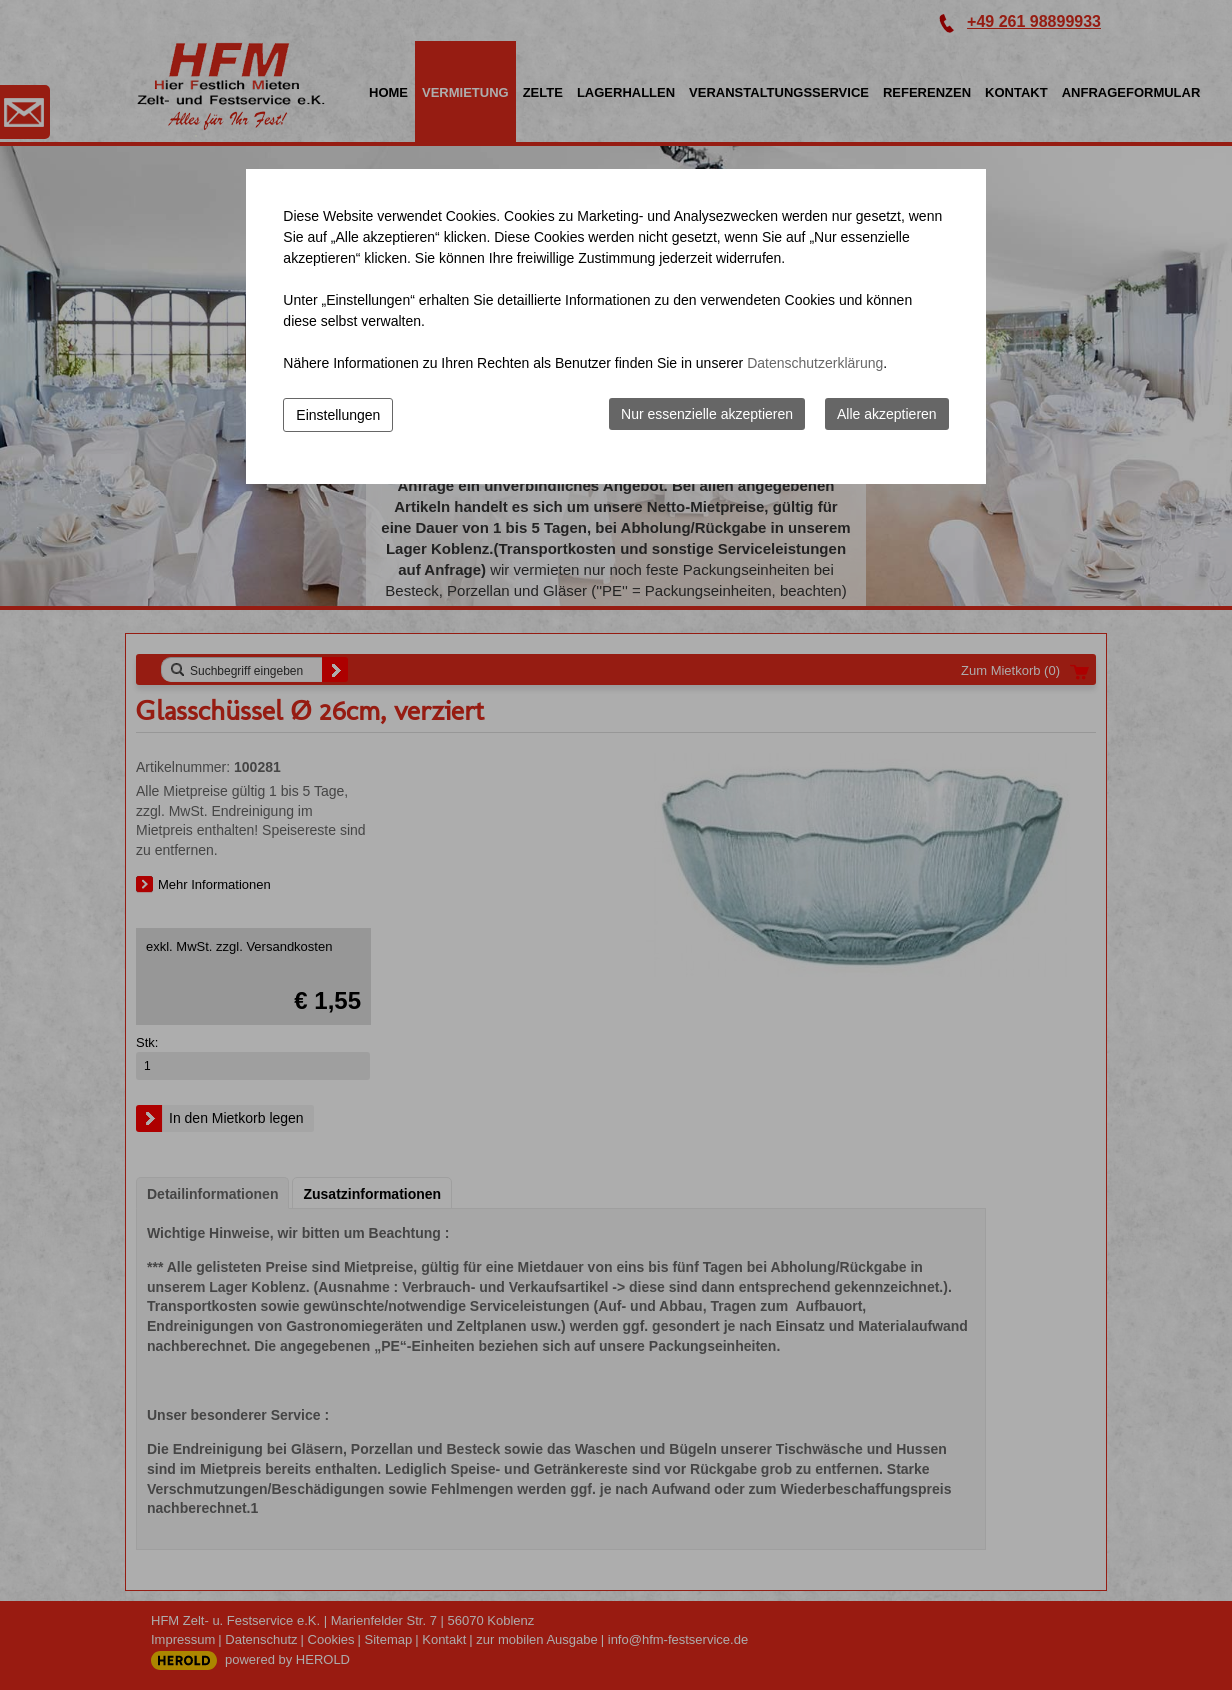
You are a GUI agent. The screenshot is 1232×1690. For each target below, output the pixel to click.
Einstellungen (338, 415)
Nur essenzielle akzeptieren (707, 414)
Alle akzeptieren (887, 414)
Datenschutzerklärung (815, 363)
